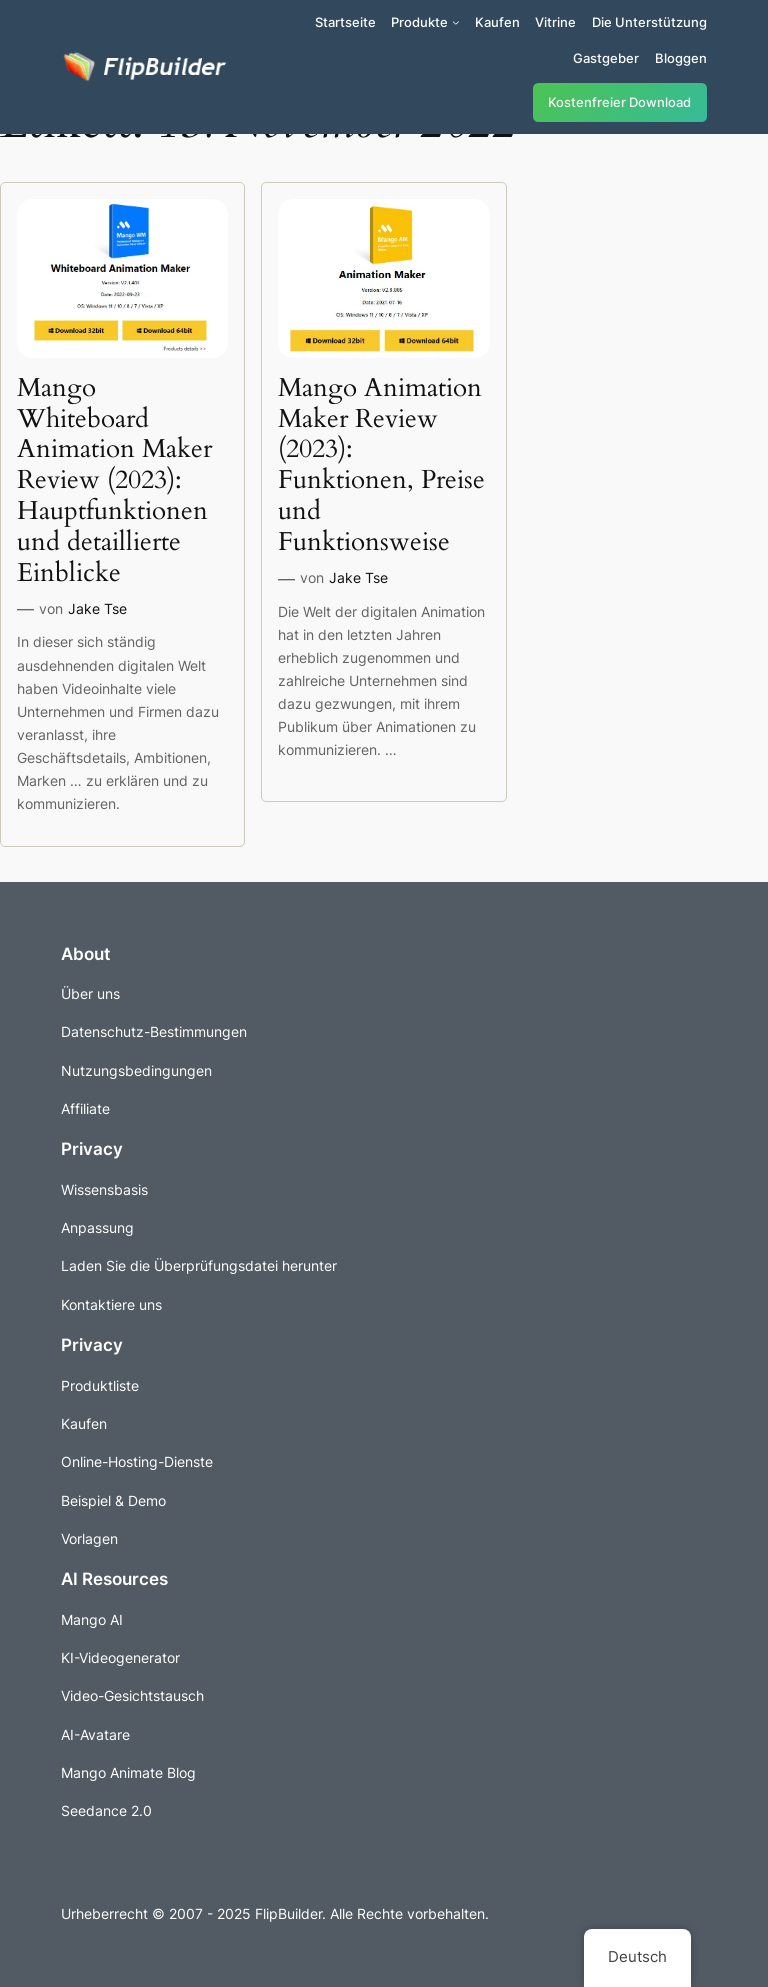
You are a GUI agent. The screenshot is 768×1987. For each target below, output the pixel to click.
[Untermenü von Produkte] (456, 22)
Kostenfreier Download (619, 102)
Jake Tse (97, 608)
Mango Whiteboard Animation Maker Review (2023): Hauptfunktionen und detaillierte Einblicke (114, 481)
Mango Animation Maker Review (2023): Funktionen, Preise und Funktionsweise (381, 465)
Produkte (419, 22)
